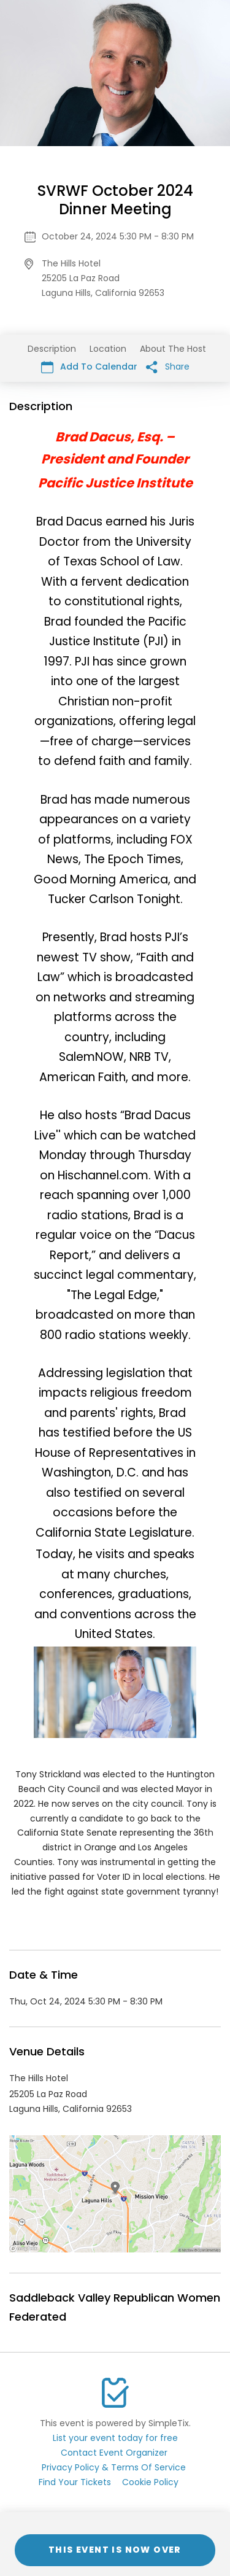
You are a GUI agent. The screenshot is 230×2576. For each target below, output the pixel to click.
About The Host (173, 349)
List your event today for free (115, 2438)
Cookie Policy (150, 2482)
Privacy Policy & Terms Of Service (114, 2467)
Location (108, 349)
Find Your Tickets (75, 2482)
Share (168, 366)
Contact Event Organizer (114, 2452)
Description (52, 349)
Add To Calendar (89, 366)
